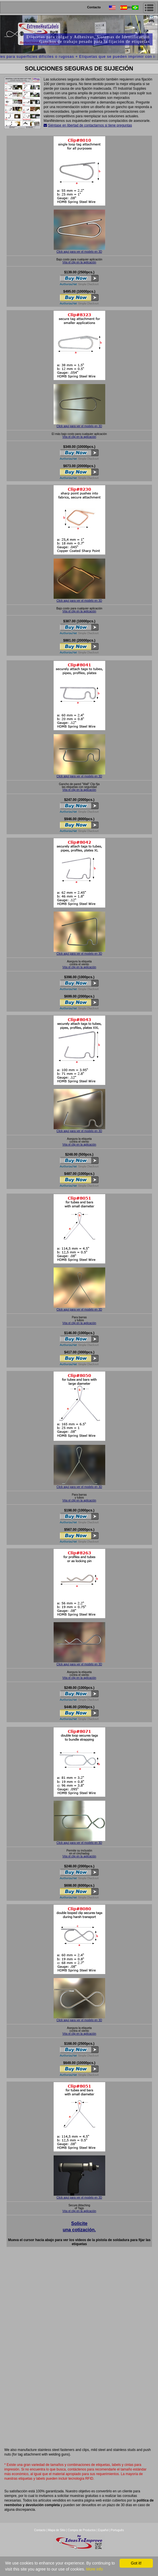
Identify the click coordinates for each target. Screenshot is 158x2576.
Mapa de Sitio (57, 2530)
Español (103, 2530)
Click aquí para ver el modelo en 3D (79, 251)
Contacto (94, 7)
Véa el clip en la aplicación (79, 262)
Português (117, 2530)
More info (94, 2569)
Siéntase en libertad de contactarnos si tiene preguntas (90, 125)
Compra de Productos (82, 2530)
